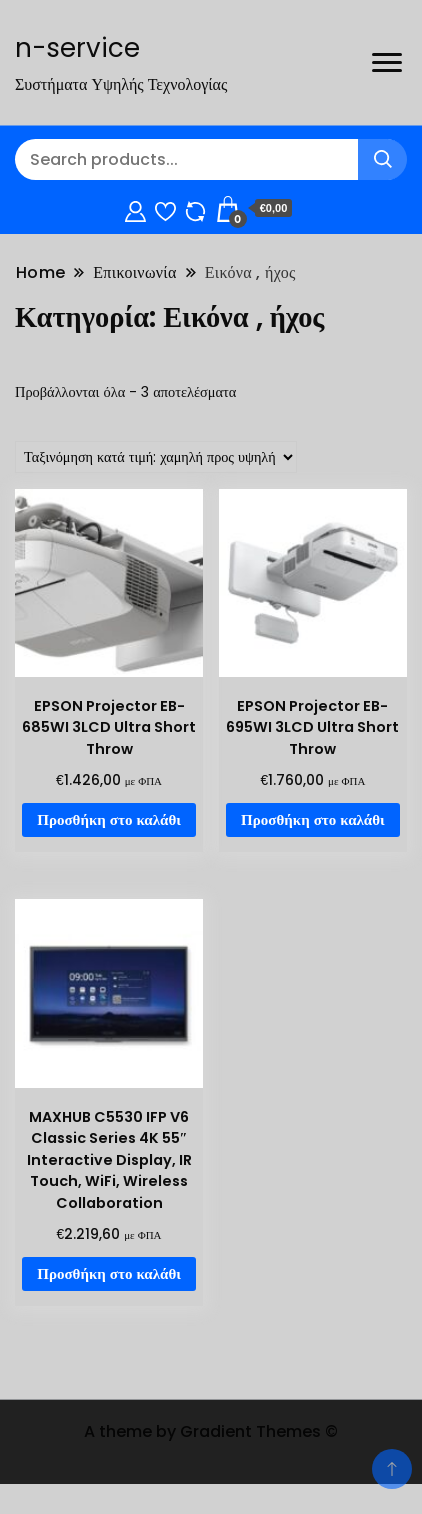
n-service (77, 48)
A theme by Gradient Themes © (211, 1431)
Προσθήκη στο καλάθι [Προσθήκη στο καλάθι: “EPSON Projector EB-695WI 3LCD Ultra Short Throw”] (313, 819)
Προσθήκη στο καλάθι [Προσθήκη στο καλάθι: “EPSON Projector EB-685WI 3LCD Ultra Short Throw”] (109, 819)
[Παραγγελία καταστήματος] (156, 457)
